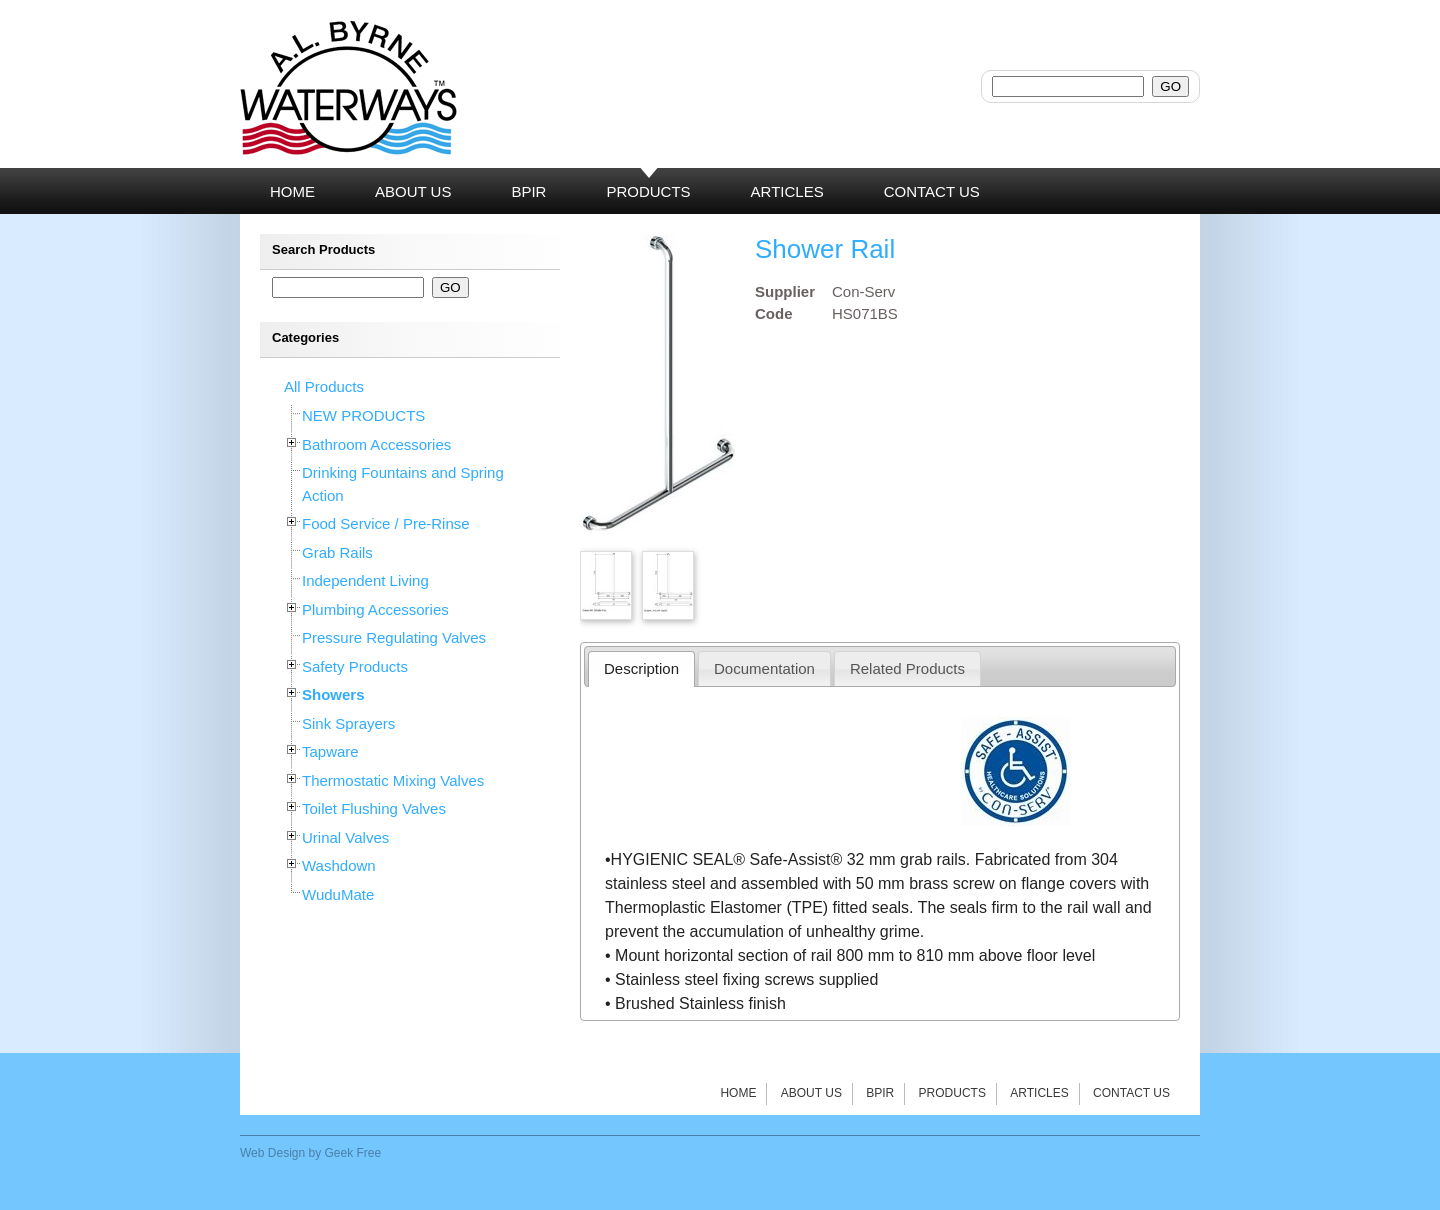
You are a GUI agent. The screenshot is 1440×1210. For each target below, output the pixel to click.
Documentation (764, 668)
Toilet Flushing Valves (374, 808)
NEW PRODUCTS (363, 415)
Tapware (330, 751)
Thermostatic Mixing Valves (393, 780)
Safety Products (355, 666)
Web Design (272, 1153)
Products (952, 1093)
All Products (324, 386)
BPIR (880, 1093)
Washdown (339, 865)
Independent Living (365, 580)
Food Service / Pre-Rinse (386, 523)
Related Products (907, 668)
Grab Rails (337, 552)
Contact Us (1131, 1093)
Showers (333, 694)
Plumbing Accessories (375, 609)
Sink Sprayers (348, 723)
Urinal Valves (345, 837)
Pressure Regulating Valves (394, 637)
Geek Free (353, 1153)
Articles (1039, 1093)
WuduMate (338, 894)
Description (641, 668)
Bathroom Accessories (376, 444)
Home (738, 1093)
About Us (811, 1093)
